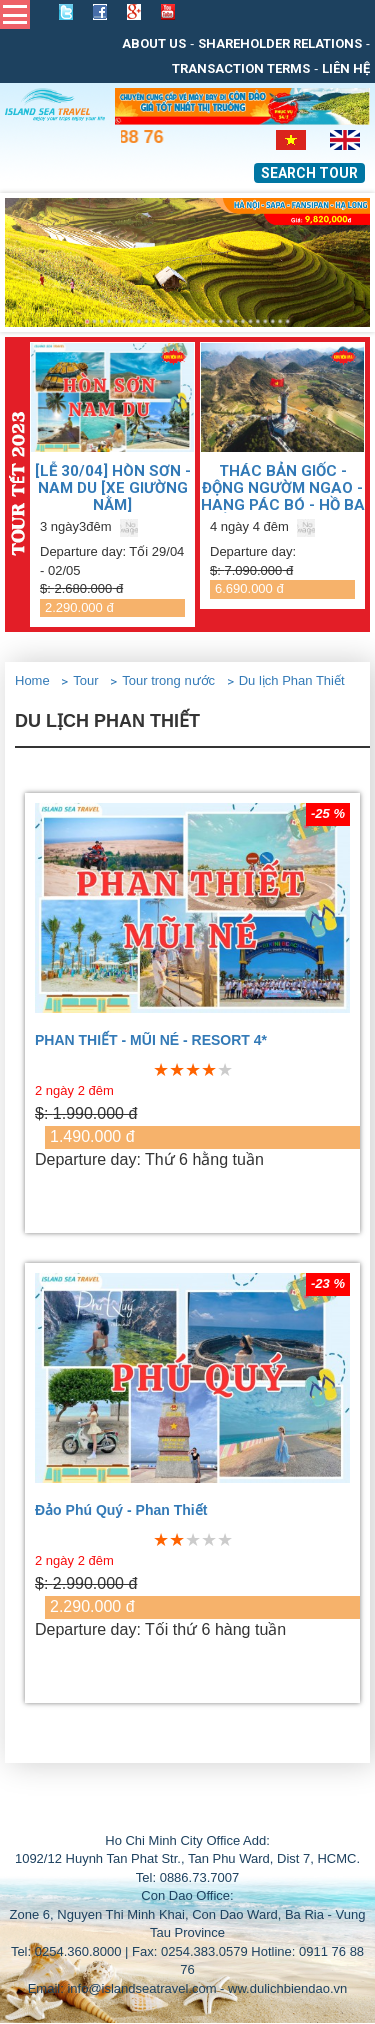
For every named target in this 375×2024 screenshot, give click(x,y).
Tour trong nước (168, 680)
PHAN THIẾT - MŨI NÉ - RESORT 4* (151, 1040)
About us (154, 43)
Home (32, 680)
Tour (85, 680)
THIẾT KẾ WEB (233, 1811)
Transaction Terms (241, 68)
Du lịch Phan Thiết (292, 680)
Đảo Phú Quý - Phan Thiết (121, 1510)
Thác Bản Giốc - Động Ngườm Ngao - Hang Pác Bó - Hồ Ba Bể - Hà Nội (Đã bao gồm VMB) (283, 487)
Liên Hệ (346, 68)
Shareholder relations (280, 43)
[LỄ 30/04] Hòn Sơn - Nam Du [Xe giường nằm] (113, 487)
